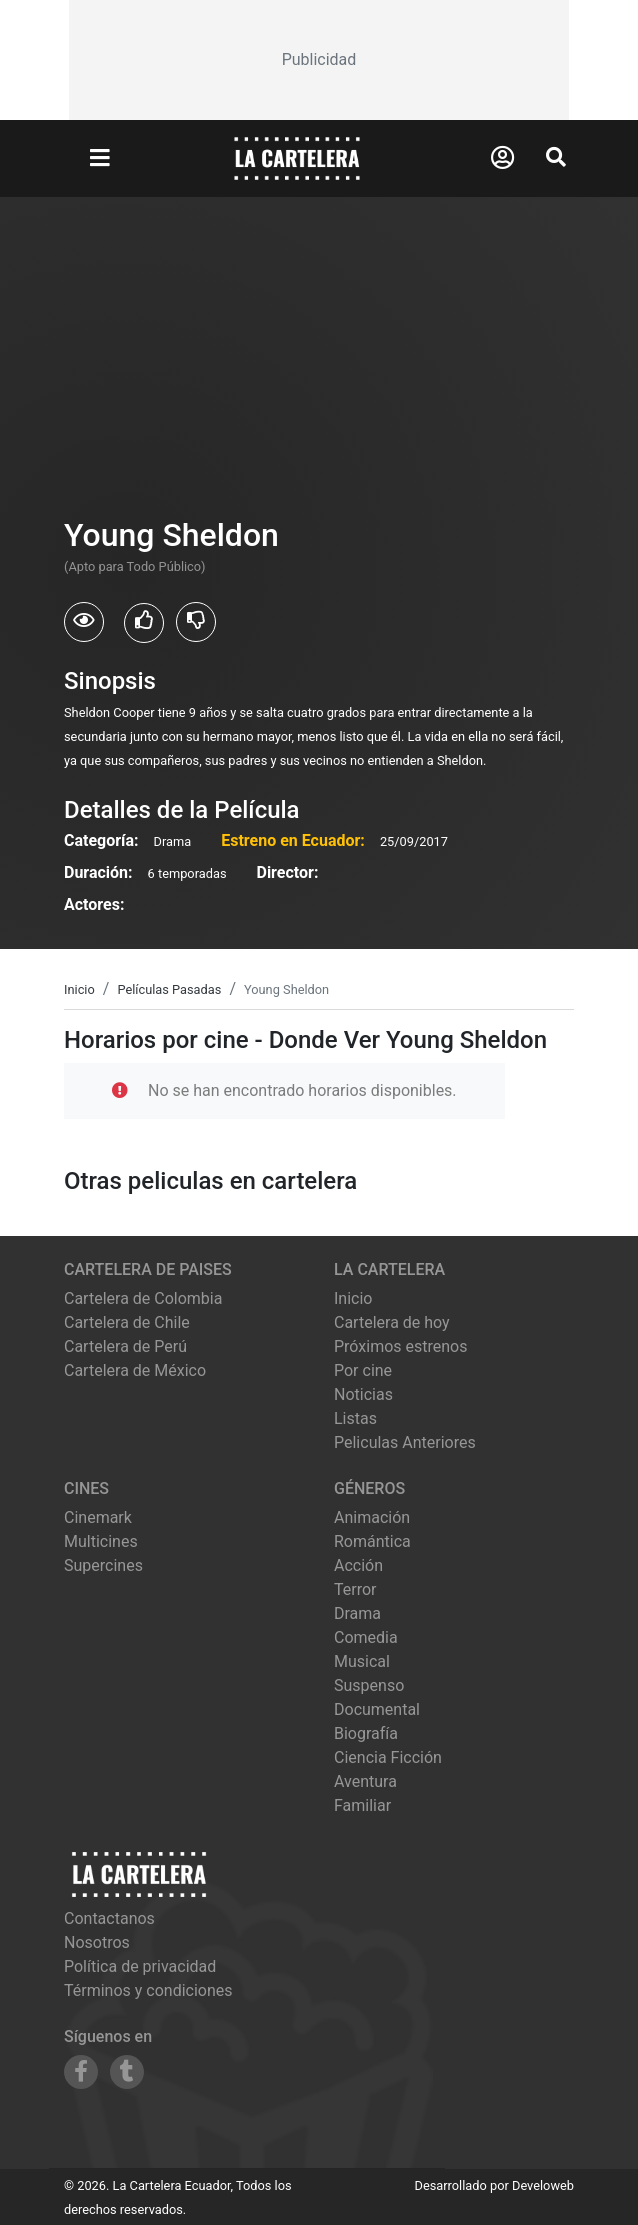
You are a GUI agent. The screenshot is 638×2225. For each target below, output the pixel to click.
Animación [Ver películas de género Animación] (372, 1517)
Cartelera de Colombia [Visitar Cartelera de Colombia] (143, 1298)
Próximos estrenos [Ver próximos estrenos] (400, 1346)
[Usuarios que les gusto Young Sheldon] (144, 623)
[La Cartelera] (297, 157)
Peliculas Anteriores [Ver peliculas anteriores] (405, 1442)
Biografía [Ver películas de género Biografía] (366, 1733)
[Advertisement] (319, 60)
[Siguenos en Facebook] (81, 2072)
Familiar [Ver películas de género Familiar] (362, 1805)
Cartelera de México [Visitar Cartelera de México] (135, 1370)
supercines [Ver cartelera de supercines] (103, 1565)
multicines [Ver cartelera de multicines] (101, 1541)
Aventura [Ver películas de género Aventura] (365, 1781)
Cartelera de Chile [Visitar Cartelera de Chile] (127, 1322)
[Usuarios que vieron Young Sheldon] (84, 622)
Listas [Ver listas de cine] (355, 1418)
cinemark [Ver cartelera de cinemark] (98, 1517)
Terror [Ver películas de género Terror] (355, 1589)
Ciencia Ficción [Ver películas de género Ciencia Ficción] (388, 1757)
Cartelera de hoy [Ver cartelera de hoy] (392, 1322)
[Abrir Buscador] (556, 157)
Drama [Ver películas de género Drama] (357, 1613)
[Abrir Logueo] (502, 158)
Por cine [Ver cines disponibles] (363, 1370)
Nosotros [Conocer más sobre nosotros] (97, 1942)
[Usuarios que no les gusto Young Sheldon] (196, 622)
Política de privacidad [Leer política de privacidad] (140, 1966)
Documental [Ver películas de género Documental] (377, 1709)
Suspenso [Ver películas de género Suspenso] (369, 1685)
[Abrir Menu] (100, 159)
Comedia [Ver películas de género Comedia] (366, 1637)
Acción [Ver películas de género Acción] (358, 1565)
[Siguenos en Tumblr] (127, 2072)
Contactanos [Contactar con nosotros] (109, 1918)
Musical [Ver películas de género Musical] (362, 1661)
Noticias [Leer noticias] (363, 1394)
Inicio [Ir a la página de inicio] (353, 1298)
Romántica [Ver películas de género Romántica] (372, 1541)
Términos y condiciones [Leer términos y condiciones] (148, 1990)
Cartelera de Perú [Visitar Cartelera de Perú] (125, 1346)
